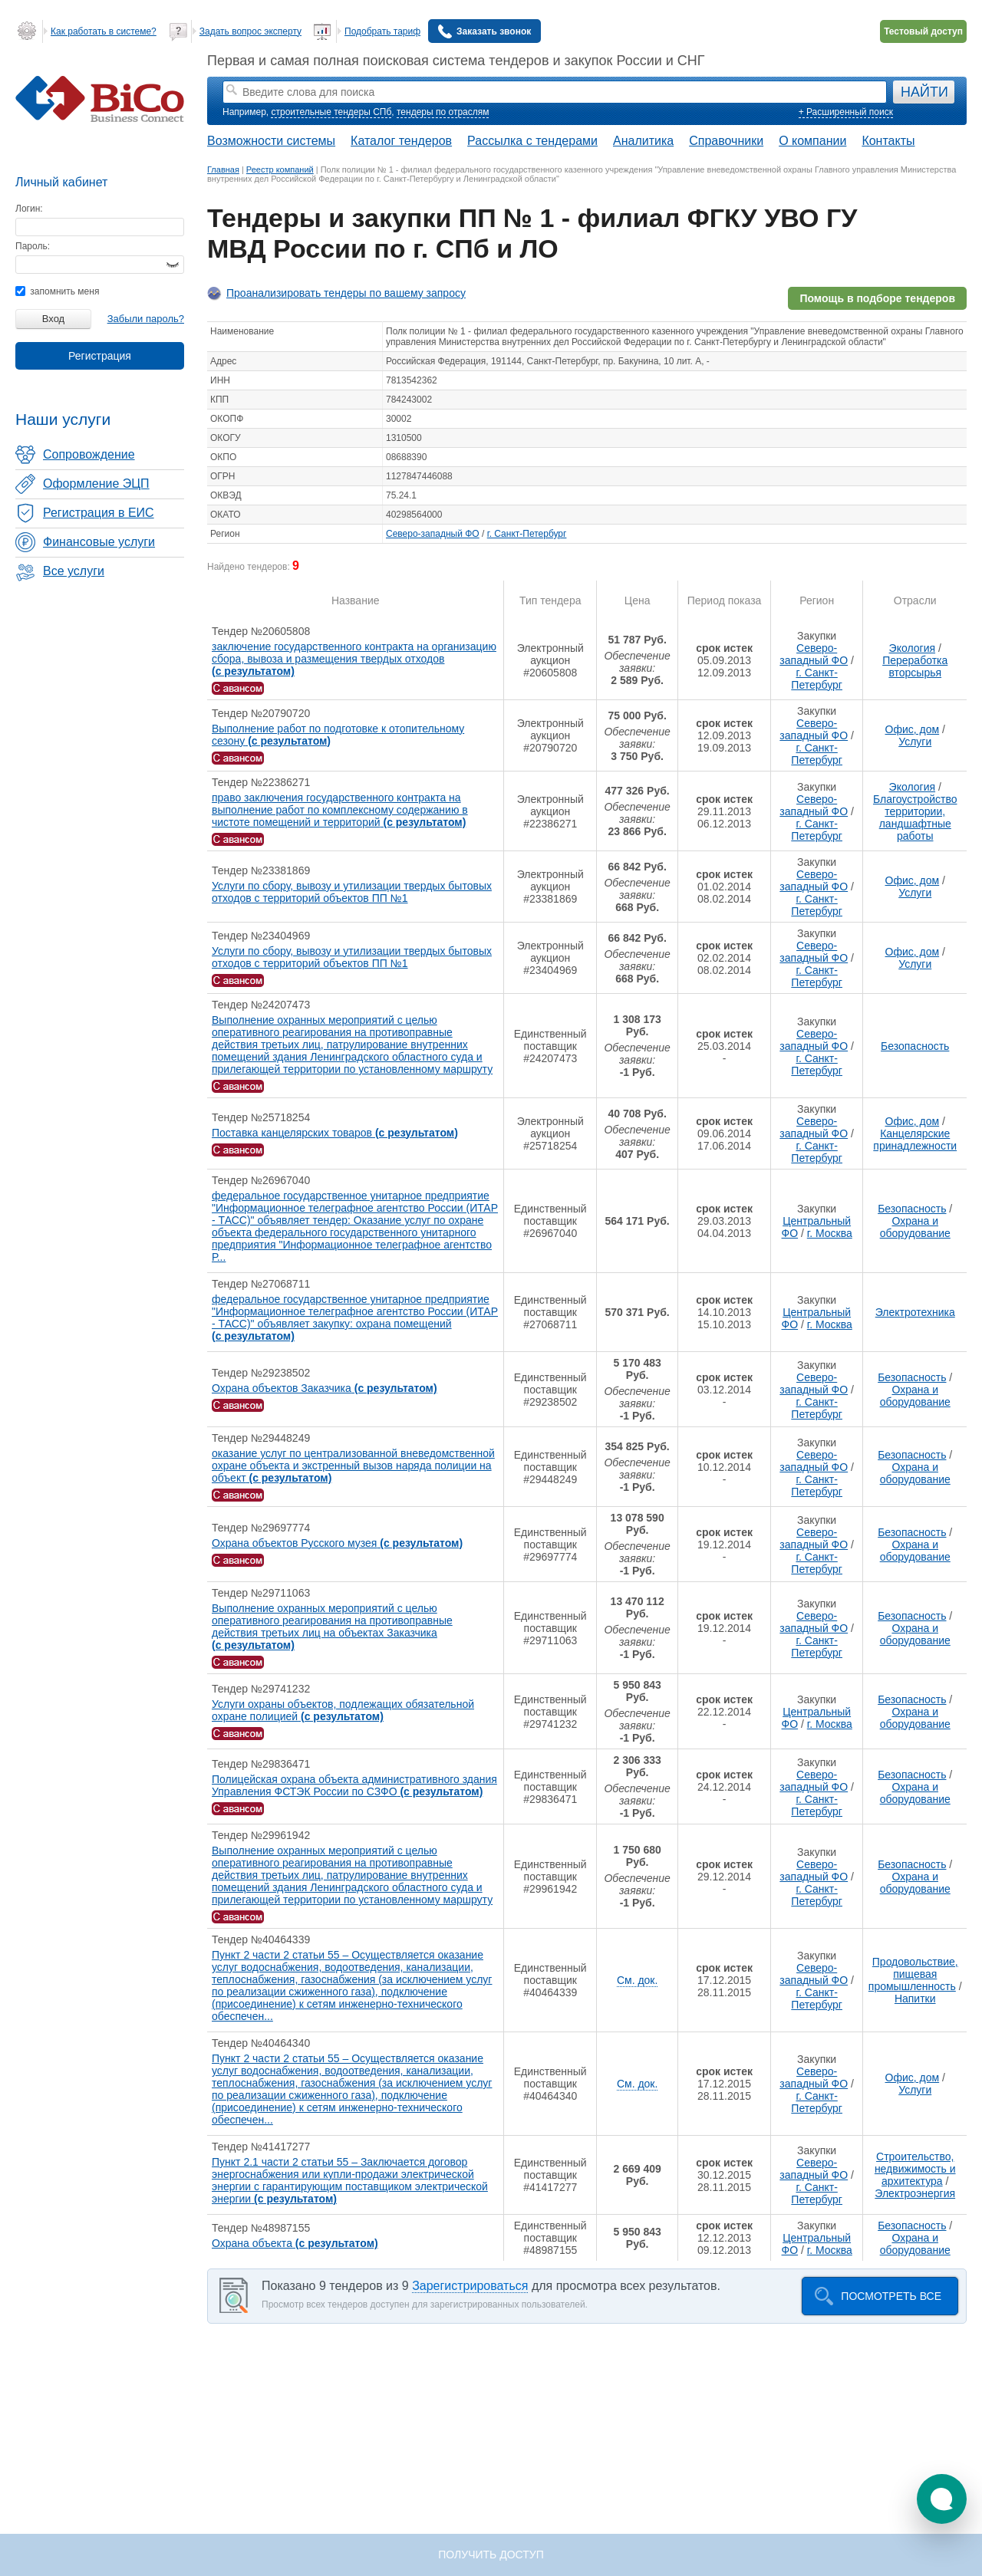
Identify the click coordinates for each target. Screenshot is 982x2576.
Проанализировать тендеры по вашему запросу (346, 293)
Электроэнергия (915, 2193)
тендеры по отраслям (443, 112)
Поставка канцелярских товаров (335, 1133)
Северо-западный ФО (432, 533)
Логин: (29, 208)
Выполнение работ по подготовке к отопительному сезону (338, 734)
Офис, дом (912, 729)
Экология (912, 648)
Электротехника (915, 1312)
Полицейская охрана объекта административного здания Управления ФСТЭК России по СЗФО (354, 1785)
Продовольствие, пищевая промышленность (913, 1974)
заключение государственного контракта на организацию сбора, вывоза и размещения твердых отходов (354, 658)
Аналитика (643, 140)
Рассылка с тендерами (532, 140)
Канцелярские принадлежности (915, 1139)
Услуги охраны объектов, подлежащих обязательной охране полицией (343, 1710)
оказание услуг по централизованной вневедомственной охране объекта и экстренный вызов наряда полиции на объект (353, 1465)
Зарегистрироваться (470, 2285)
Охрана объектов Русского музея (337, 1543)
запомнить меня (57, 291)
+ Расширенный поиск (846, 112)
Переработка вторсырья (914, 666)
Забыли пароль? (145, 318)
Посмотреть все (891, 2296)
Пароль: (32, 246)
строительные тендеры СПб (331, 112)
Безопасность (915, 1046)
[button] (942, 2499)
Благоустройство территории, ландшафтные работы (915, 817)
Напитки (915, 1998)
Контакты (888, 140)
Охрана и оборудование (915, 1227)
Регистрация (99, 356)
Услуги (914, 741)
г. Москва (829, 1233)
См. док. (637, 1980)
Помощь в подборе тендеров (877, 298)
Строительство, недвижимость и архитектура (915, 2168)
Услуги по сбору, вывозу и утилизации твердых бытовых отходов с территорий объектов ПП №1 (352, 892)
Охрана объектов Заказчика (324, 1388)
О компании (812, 140)
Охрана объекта (295, 2243)
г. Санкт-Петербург (527, 533)
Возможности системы (271, 140)
